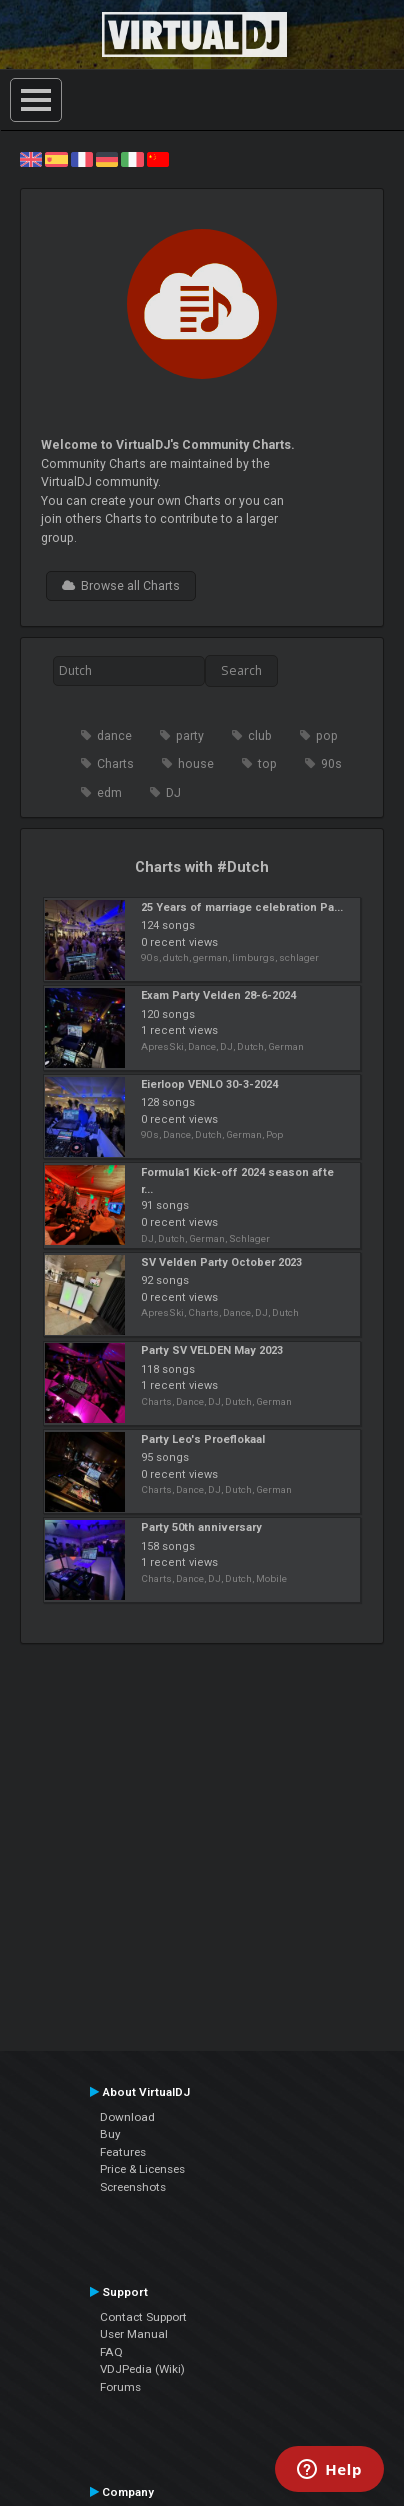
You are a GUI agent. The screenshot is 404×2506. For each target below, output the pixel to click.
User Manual (134, 2334)
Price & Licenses (142, 2169)
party (190, 736)
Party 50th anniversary (201, 1527)
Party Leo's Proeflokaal (203, 1439)
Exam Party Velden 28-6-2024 (218, 995)
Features (123, 2152)
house (196, 764)
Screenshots (133, 2187)
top (267, 764)
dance (114, 736)
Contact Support (143, 2317)
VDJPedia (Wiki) (142, 2369)
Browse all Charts (121, 586)
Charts (115, 764)
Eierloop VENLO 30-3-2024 (209, 1084)
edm (109, 793)
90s (331, 764)
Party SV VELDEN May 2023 (212, 1350)
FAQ (111, 2352)
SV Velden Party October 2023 (221, 1262)
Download (127, 2117)
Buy (110, 2134)
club (260, 736)
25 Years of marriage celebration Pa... (242, 907)
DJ (173, 793)
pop (327, 736)
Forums (120, 2387)
